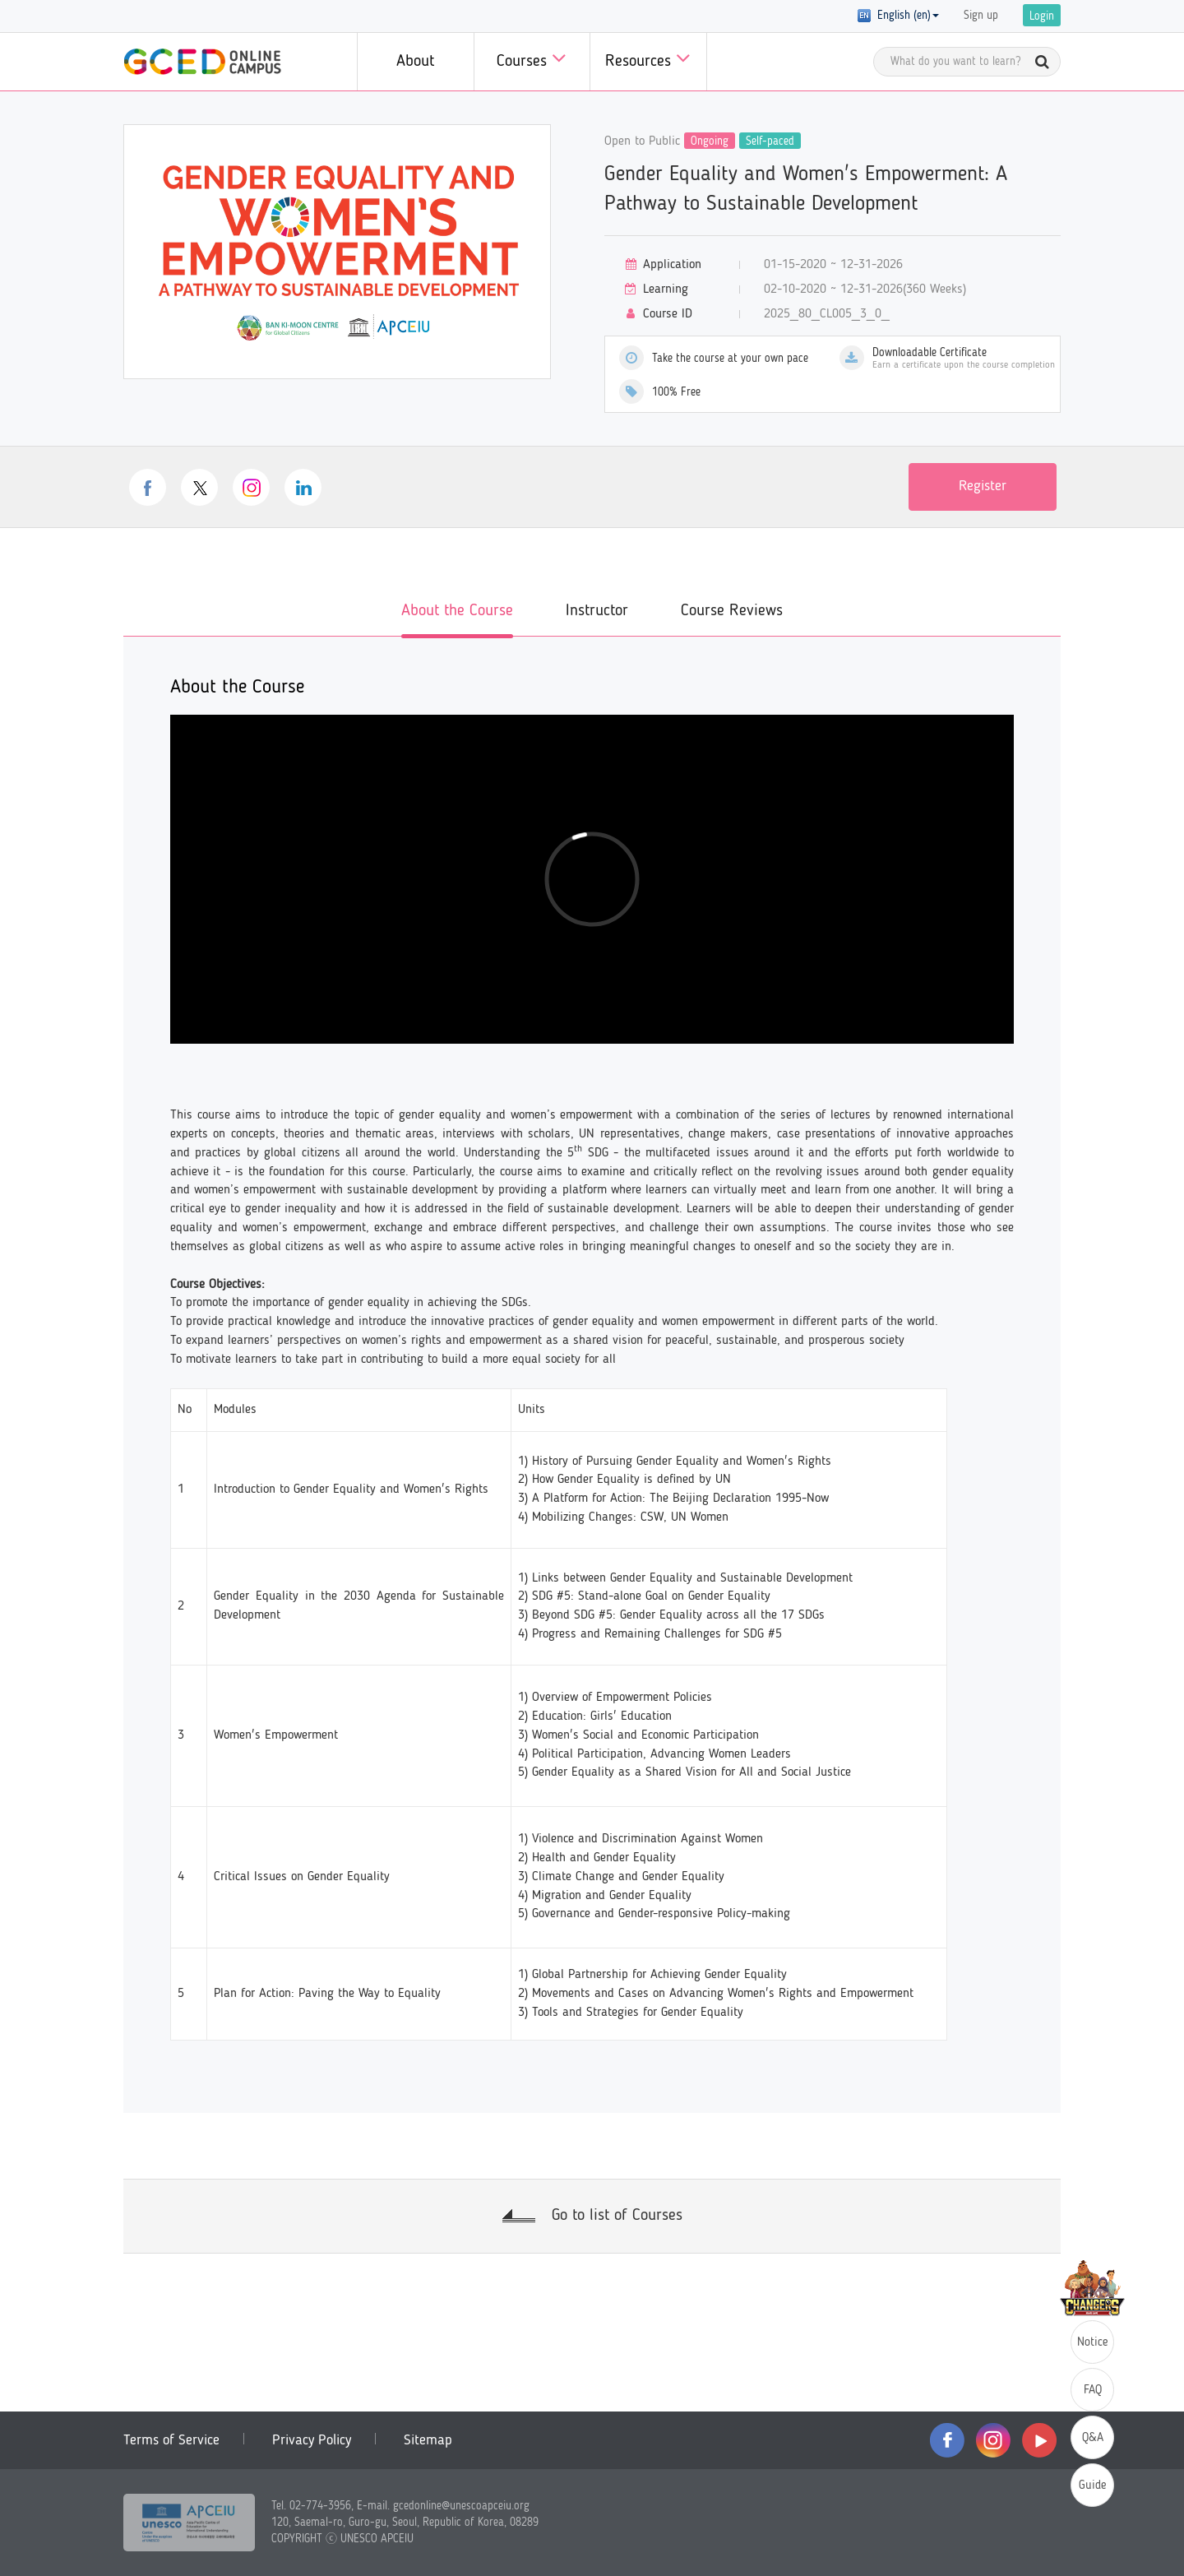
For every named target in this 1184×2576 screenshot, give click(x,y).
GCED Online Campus (202, 61)
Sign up (981, 15)
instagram (251, 487)
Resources (648, 58)
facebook (147, 487)
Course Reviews (732, 611)
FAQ (1093, 2390)
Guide (1093, 2486)
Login (1041, 16)
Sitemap (428, 2440)
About (415, 61)
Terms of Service (171, 2440)
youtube (1039, 2440)
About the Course (457, 611)
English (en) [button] (898, 15)
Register (982, 486)
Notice (1092, 2343)
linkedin (302, 487)
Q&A (1092, 2438)
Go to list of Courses (617, 2216)
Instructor (597, 611)
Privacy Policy (311, 2440)
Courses (532, 58)
